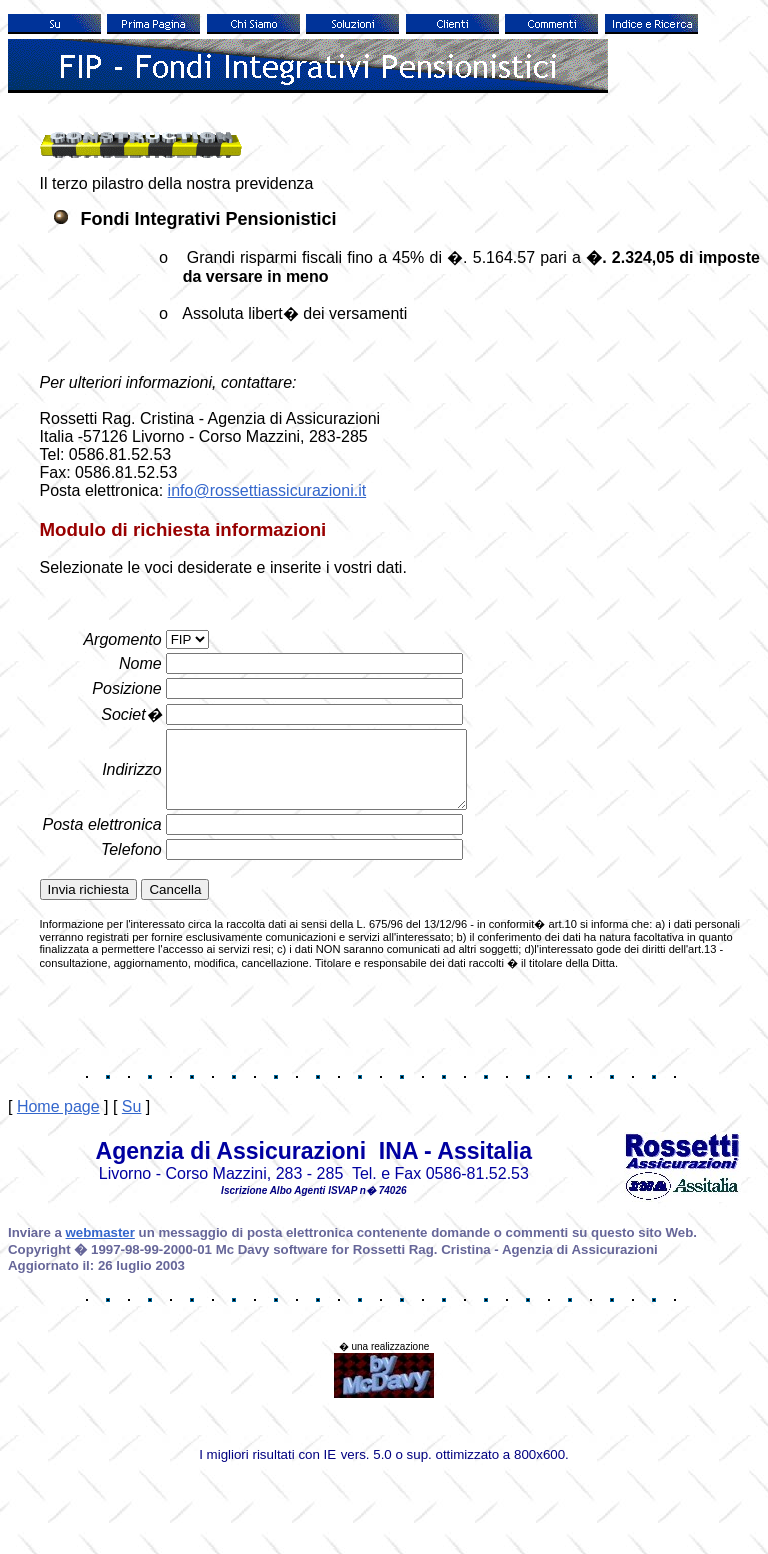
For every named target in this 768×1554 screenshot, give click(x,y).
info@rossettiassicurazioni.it (267, 490)
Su (132, 1121)
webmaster (100, 1247)
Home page (58, 1121)
